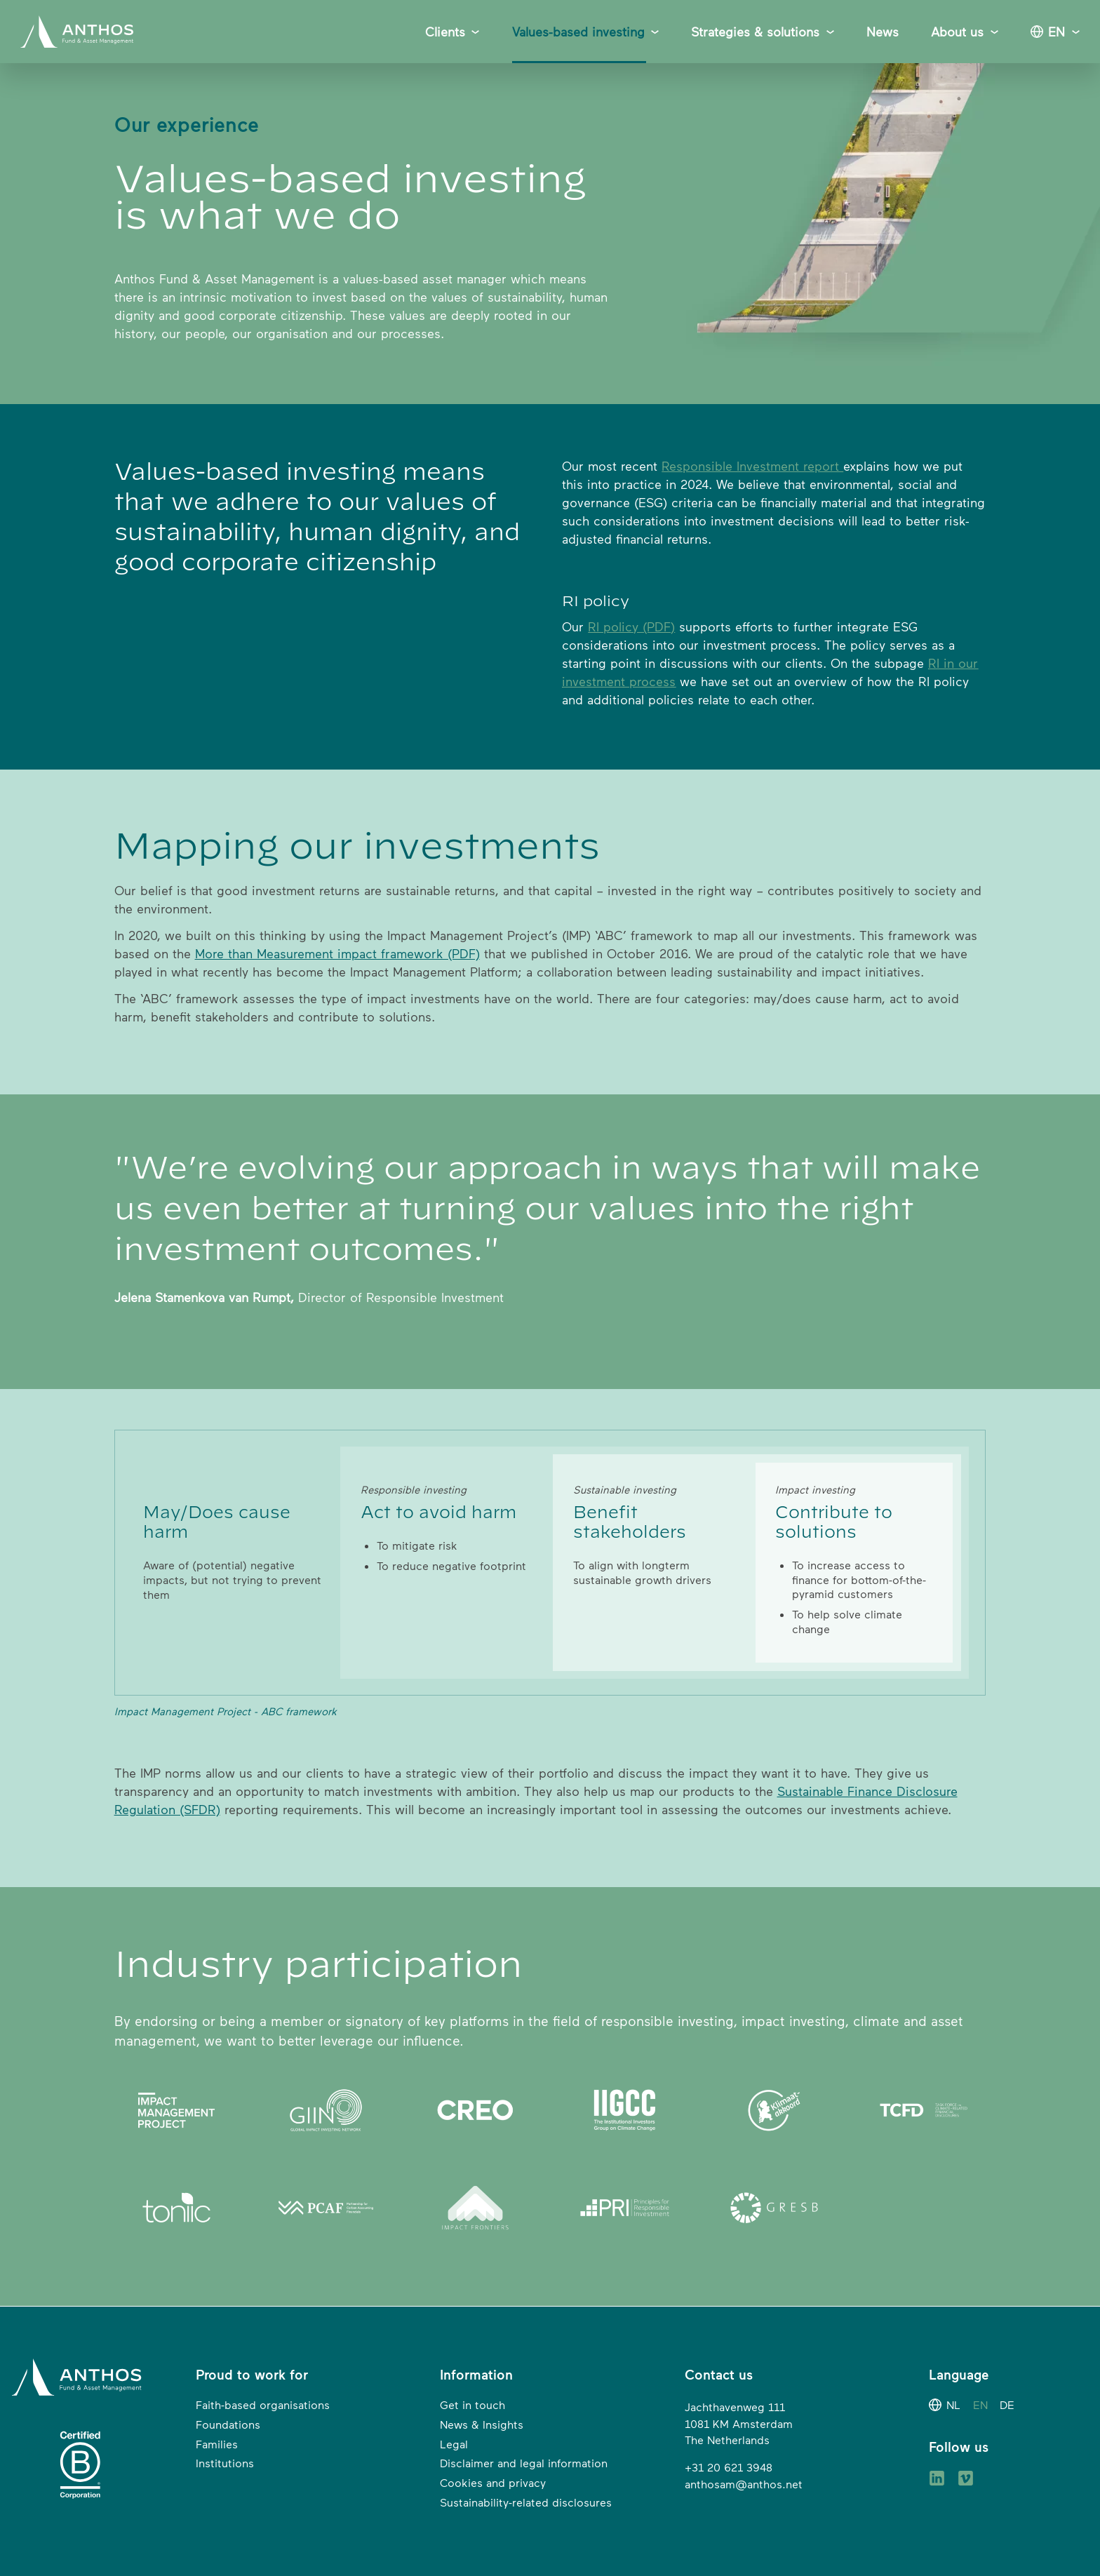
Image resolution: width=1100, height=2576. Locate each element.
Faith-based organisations (263, 2405)
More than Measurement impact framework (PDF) (337, 953)
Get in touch (472, 2405)
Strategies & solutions (755, 31)
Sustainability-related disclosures (526, 2502)
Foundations (228, 2424)
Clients (445, 31)
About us (957, 31)
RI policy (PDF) (631, 626)
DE (1007, 2405)
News (882, 31)
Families (217, 2444)
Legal (454, 2444)
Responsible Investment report (752, 466)
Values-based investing (578, 31)
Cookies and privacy (493, 2482)
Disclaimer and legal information (524, 2463)
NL (953, 2405)
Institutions (225, 2463)
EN (1056, 31)
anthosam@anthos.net (744, 2484)
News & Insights (481, 2424)
